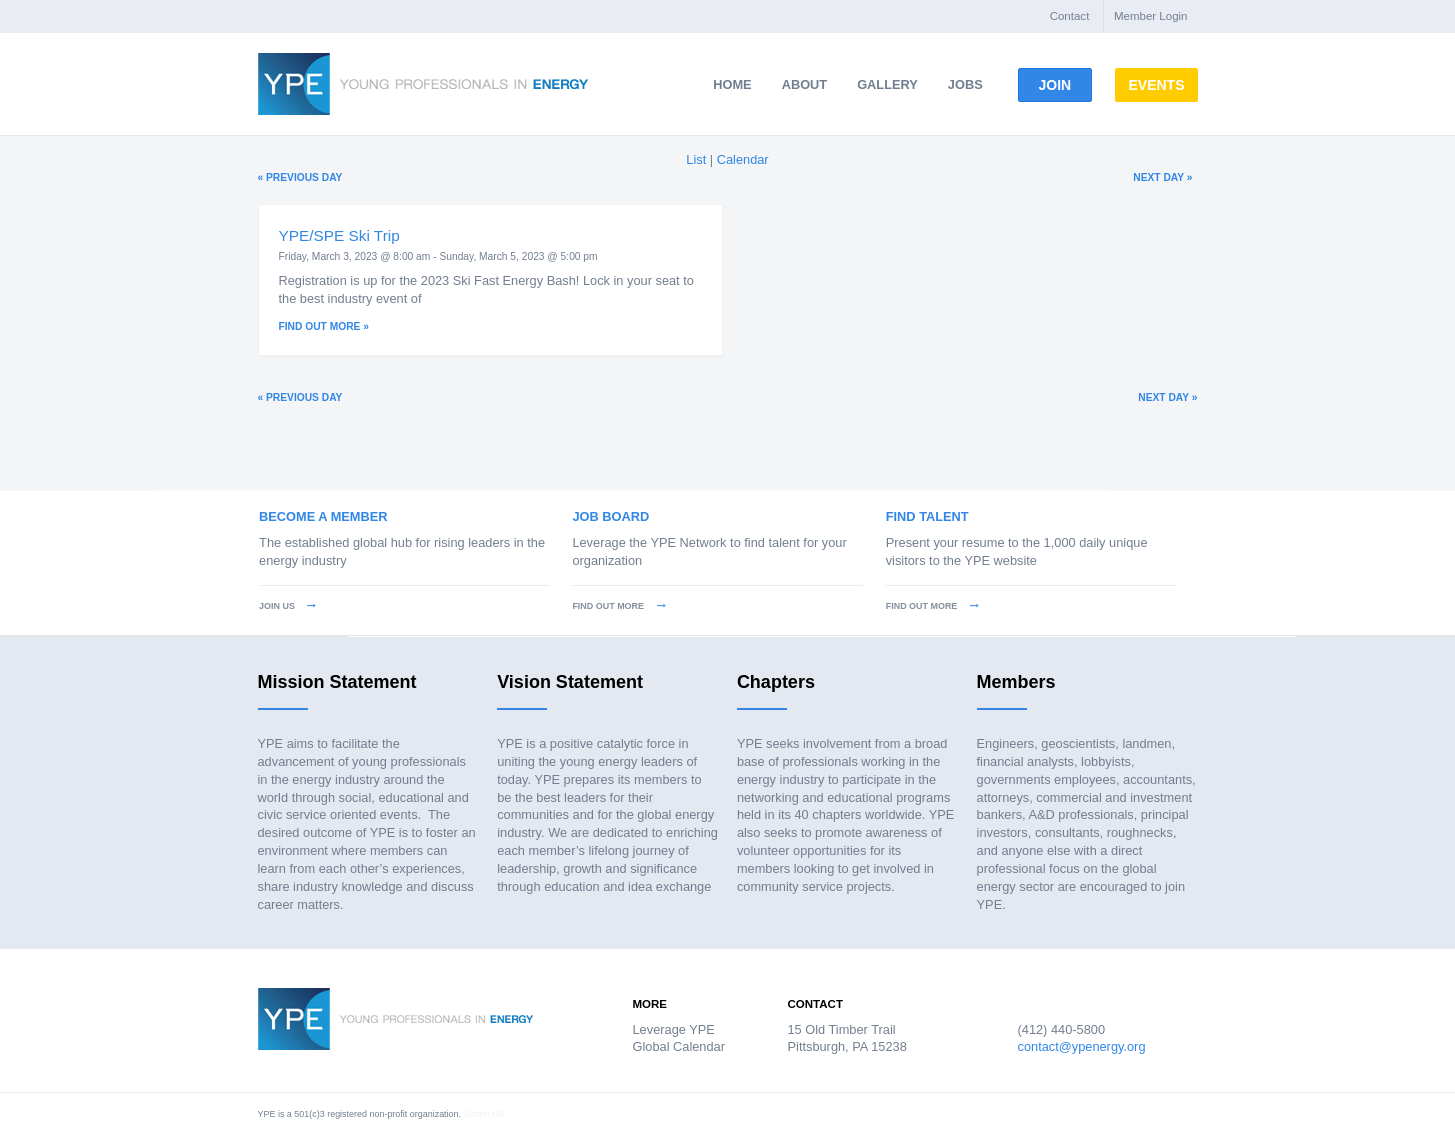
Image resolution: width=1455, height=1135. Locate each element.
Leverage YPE (674, 1029)
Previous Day (300, 177)
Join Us (287, 606)
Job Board (610, 516)
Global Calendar (679, 1046)
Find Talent (927, 516)
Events (1191, 85)
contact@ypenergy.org (1082, 1046)
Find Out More (618, 606)
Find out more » (324, 326)
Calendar (743, 159)
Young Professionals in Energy (423, 84)
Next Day (1162, 177)
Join (1064, 85)
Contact (1070, 16)
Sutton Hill (484, 1114)
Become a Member (323, 516)
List (696, 159)
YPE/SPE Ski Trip (339, 235)
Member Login (1151, 16)
